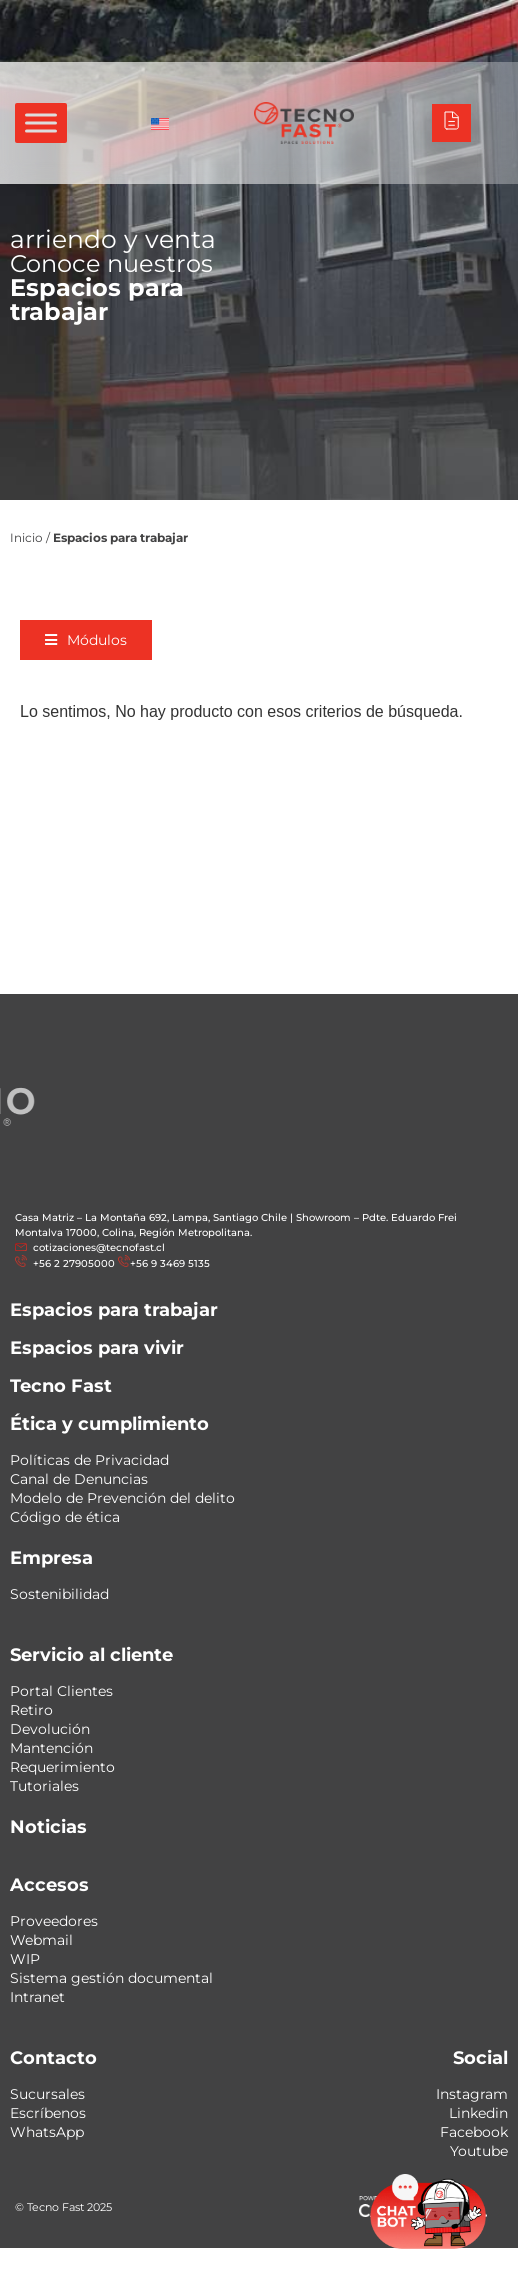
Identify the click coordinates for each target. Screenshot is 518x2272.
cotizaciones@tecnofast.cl (99, 1247)
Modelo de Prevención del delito (122, 1498)
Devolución (50, 1729)
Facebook (474, 2132)
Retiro (31, 1710)
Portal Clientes (61, 1691)
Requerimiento (62, 1767)
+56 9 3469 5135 (170, 1263)
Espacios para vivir (97, 1348)
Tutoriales (44, 1786)
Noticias (48, 1827)
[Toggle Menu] (41, 122)
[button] (95, 640)
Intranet (37, 1997)
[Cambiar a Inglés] (160, 123)
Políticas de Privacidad (89, 1460)
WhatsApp (47, 2132)
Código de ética (65, 1517)
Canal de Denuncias (79, 1479)
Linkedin (478, 2113)
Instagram (472, 2094)
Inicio (26, 537)
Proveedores (54, 1921)
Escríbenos (48, 2113)
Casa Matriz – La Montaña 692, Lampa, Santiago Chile (151, 1217)
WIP (25, 1959)
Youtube (479, 2151)
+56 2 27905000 (72, 1263)
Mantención (51, 1748)
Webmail (41, 1940)
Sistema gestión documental (111, 1978)
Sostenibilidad (59, 1594)
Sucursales (47, 2094)
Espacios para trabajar (114, 1310)
